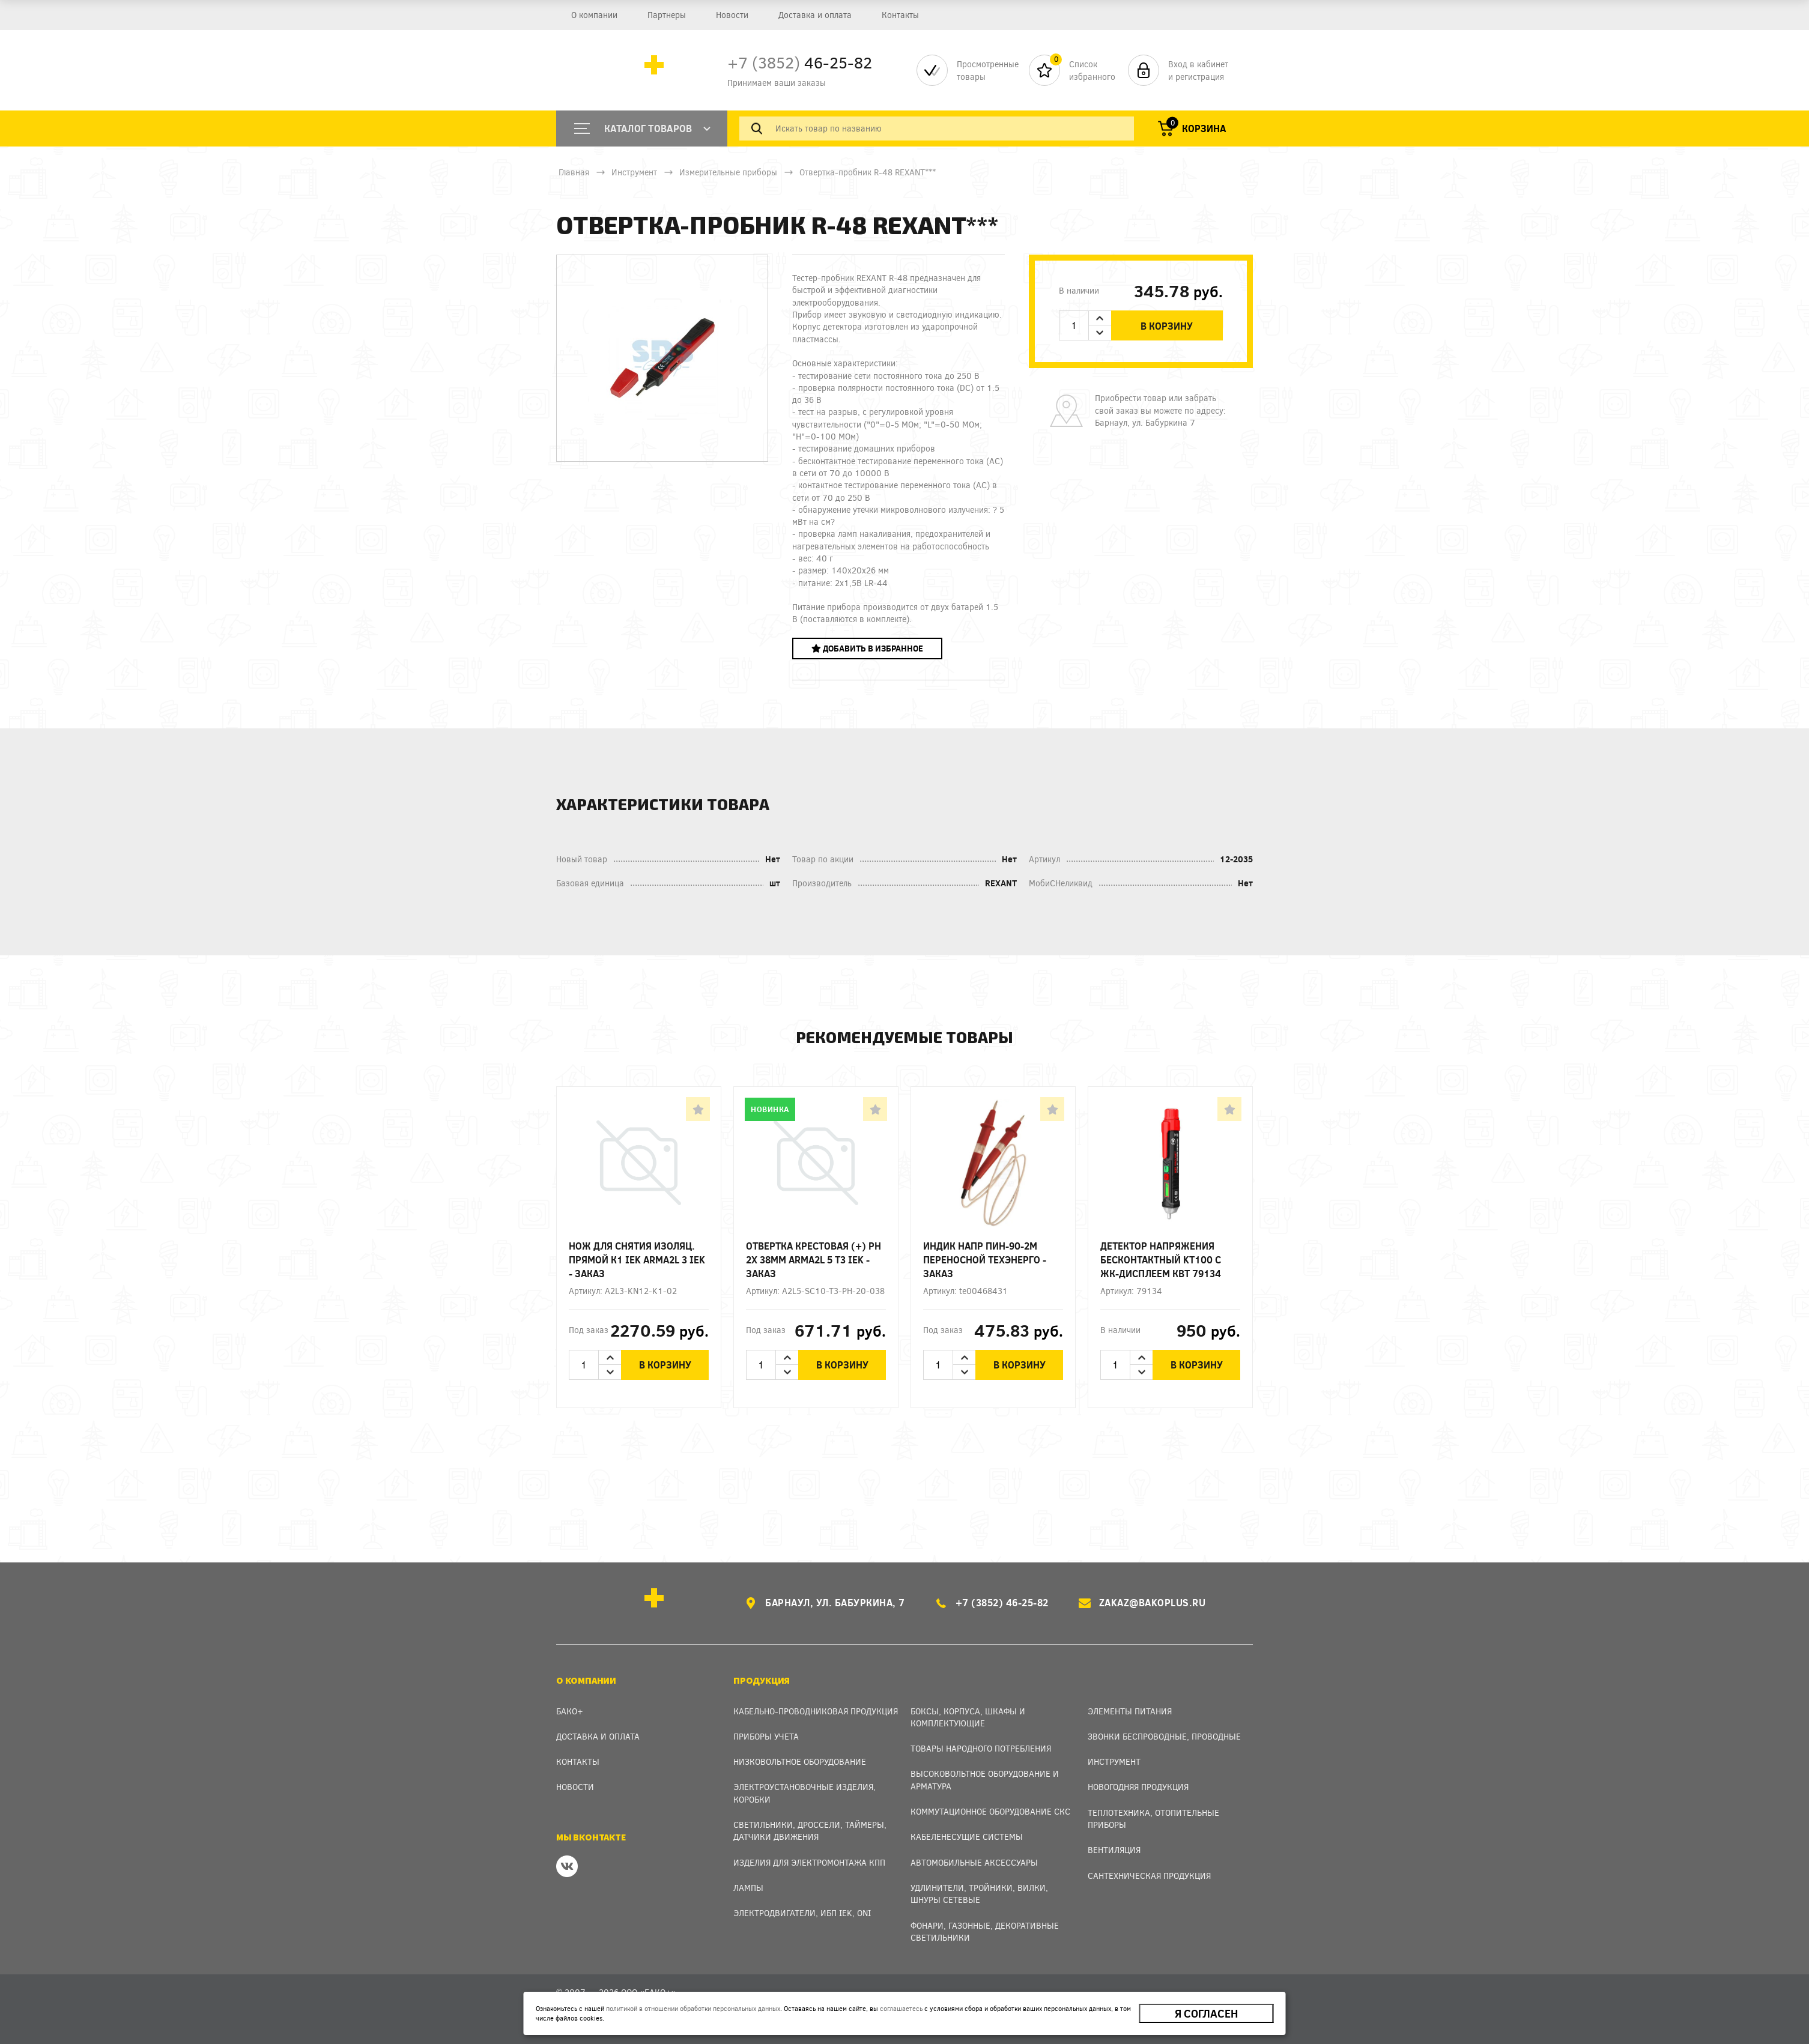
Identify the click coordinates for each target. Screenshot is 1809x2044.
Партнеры (666, 14)
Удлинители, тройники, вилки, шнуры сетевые (979, 1893)
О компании (594, 14)
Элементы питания (1130, 1711)
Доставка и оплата (814, 14)
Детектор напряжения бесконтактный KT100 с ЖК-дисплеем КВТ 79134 (1160, 1259)
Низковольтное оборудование (799, 1761)
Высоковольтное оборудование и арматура (985, 1779)
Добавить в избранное (867, 648)
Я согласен (1206, 2013)
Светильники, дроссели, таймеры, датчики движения (809, 1830)
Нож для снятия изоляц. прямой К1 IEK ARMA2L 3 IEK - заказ (637, 1259)
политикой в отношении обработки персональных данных (693, 2008)
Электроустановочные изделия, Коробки (804, 1792)
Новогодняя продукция (1138, 1786)
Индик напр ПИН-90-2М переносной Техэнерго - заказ (984, 1259)
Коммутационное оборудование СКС (990, 1811)
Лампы (748, 1887)
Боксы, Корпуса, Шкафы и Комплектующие (968, 1717)
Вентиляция (1114, 1849)
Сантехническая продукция (1149, 1875)
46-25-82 (799, 62)
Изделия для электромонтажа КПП (809, 1862)
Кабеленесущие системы (967, 1836)
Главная (574, 172)
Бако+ (569, 1711)
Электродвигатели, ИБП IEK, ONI (802, 1913)
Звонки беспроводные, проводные (1164, 1736)
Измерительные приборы (728, 172)
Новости (731, 14)
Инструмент (634, 172)
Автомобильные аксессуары (974, 1862)
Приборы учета (766, 1736)
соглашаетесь (901, 2008)
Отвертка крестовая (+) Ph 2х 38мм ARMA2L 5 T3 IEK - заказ (813, 1259)
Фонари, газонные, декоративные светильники (985, 1931)
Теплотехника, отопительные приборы (1153, 1818)
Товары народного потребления (981, 1748)
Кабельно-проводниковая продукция (815, 1711)
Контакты (899, 14)
